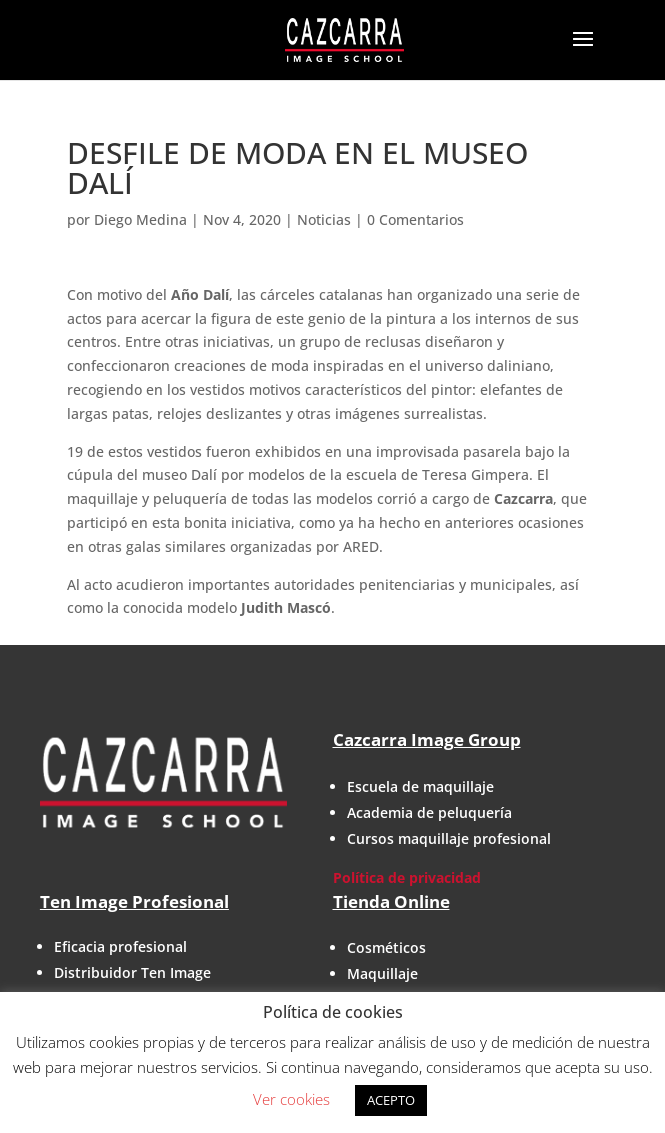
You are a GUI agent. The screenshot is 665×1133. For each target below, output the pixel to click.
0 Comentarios (415, 219)
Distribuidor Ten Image (132, 972)
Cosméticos (386, 947)
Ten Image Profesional (134, 901)
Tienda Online (391, 901)
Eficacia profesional (120, 946)
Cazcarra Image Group (427, 739)
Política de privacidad (407, 877)
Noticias (324, 219)
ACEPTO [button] (391, 1100)
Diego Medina (140, 219)
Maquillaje (382, 973)
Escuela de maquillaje (420, 786)
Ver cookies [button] (291, 1099)
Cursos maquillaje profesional (449, 838)
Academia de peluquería (429, 812)
